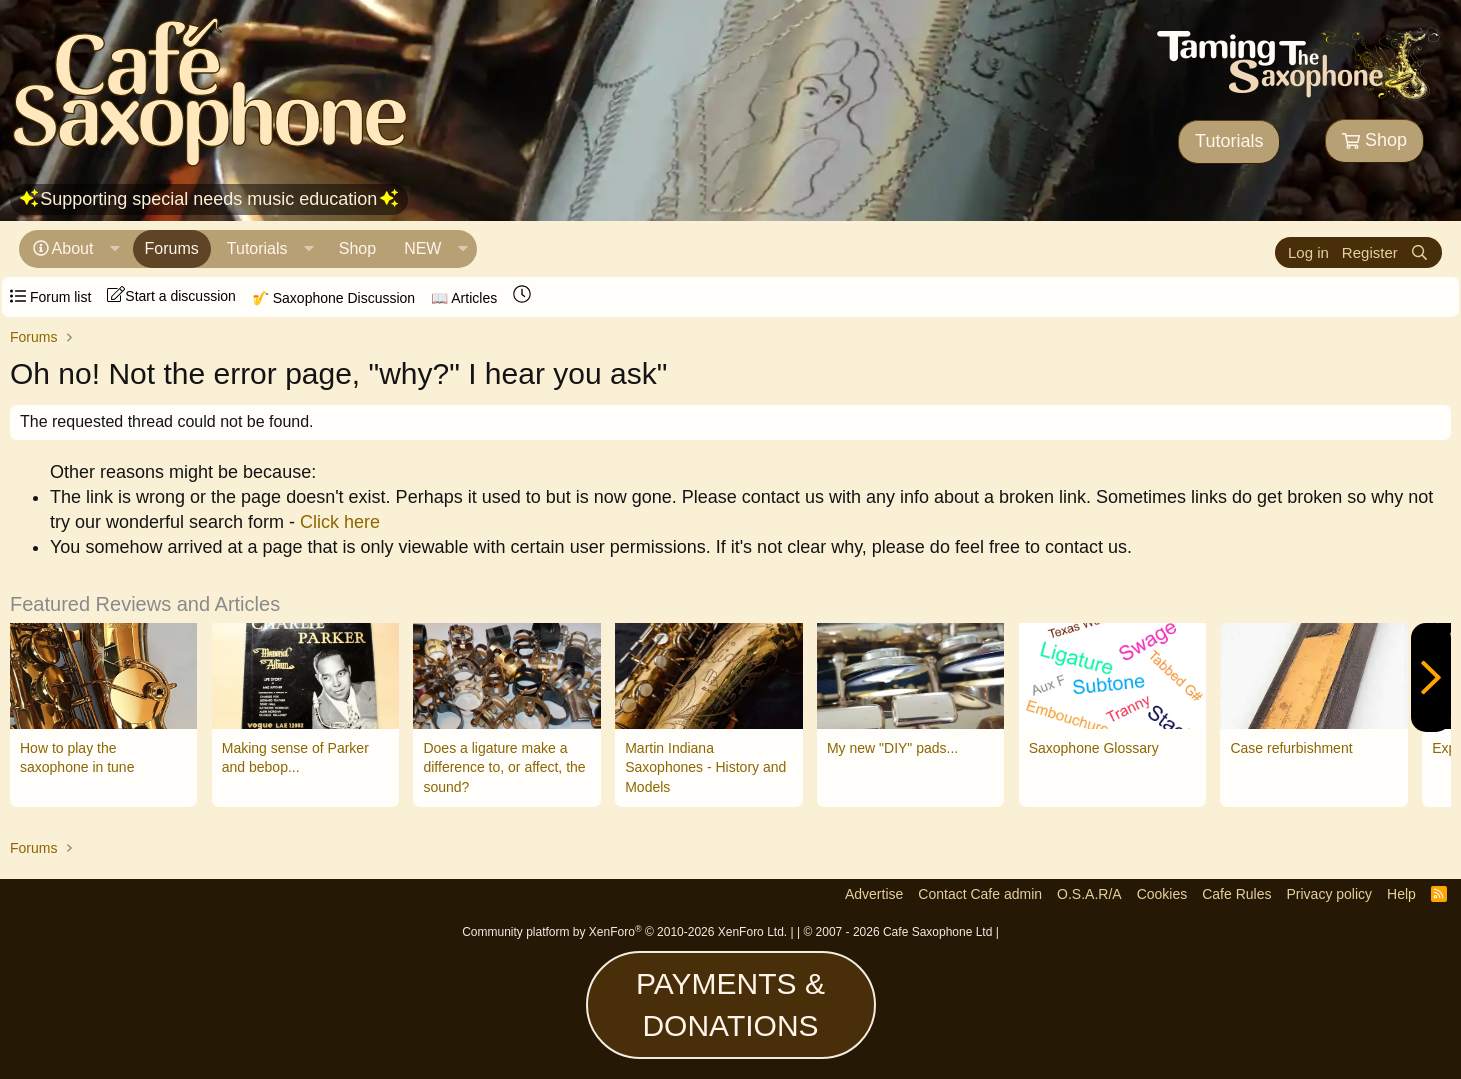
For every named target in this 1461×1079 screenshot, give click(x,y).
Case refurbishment (1291, 748)
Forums (172, 248)
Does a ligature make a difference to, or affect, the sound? (504, 767)
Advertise (874, 894)
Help (1401, 894)
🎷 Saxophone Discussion (333, 298)
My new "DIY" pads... (892, 748)
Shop (1374, 140)
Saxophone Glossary (1094, 748)
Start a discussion (171, 295)
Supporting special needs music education (208, 199)
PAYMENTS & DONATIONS (730, 1004)
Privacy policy (1329, 894)
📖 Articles (464, 298)
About (73, 248)
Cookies (1162, 894)
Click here (340, 522)
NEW (422, 248)
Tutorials (1229, 141)
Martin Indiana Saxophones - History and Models (705, 767)
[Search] (1419, 252)
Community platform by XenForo (624, 932)
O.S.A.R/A (1089, 894)
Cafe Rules (1236, 894)
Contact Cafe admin (980, 894)
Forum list (50, 296)
